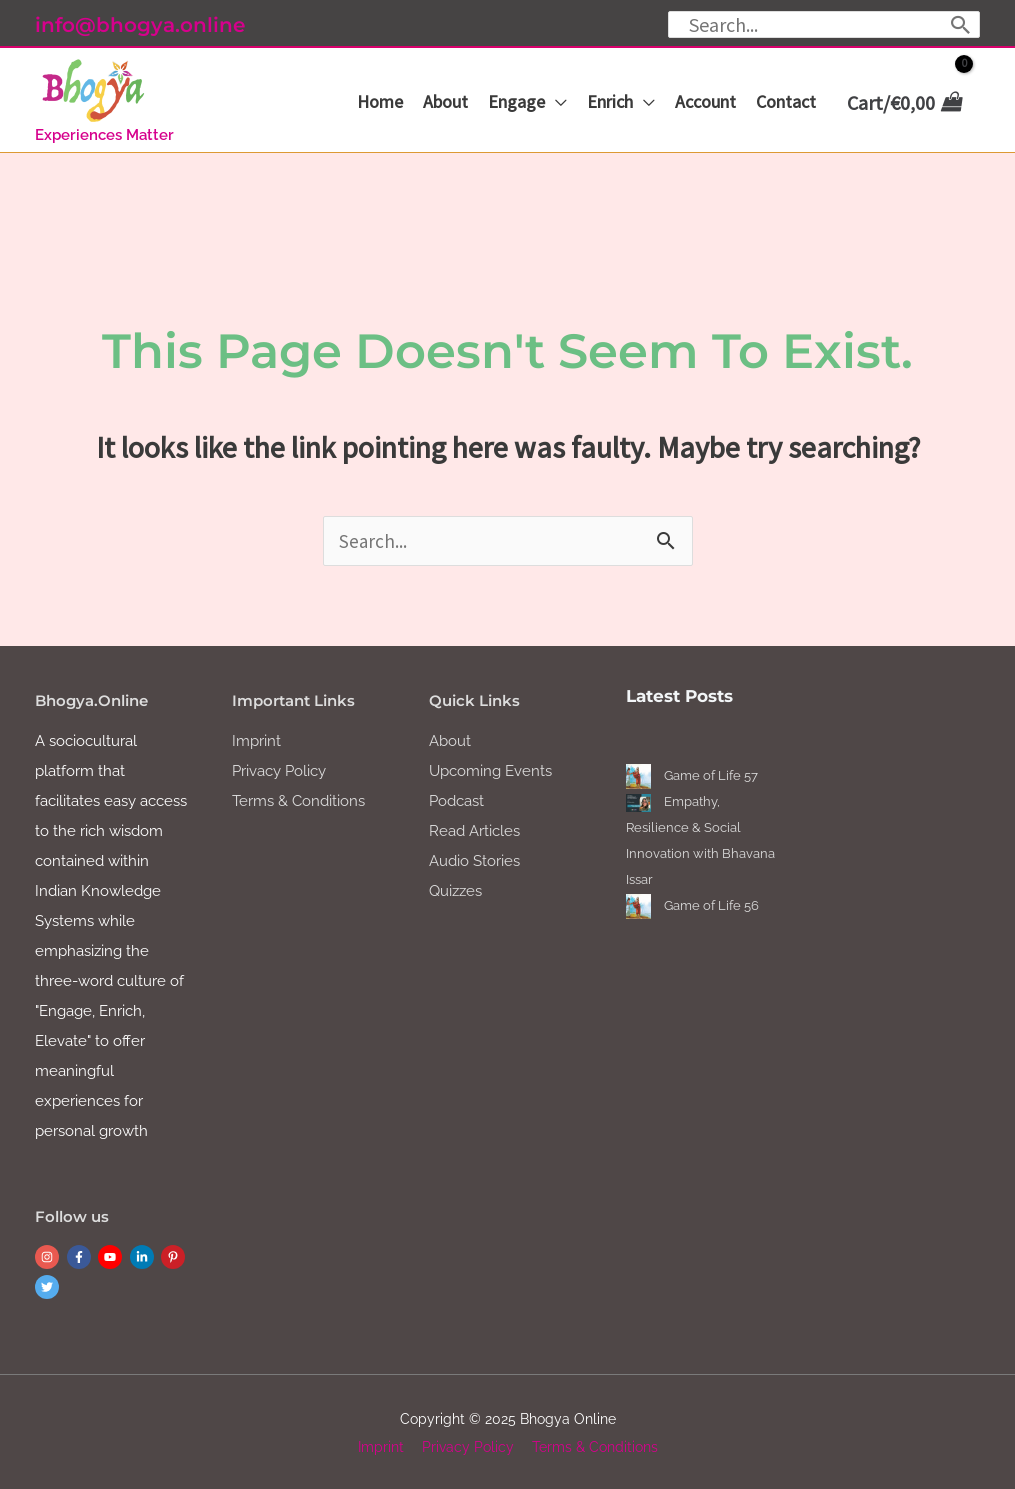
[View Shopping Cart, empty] (902, 103)
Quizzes (455, 889)
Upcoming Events (490, 769)
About (450, 739)
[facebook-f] (81, 1255)
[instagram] (49, 1255)
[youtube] (112, 1255)
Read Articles (474, 829)
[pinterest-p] (175, 1255)
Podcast (456, 799)
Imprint (256, 739)
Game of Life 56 (711, 903)
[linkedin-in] (144, 1255)
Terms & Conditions (298, 799)
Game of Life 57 (711, 773)
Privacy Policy (279, 769)
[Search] (961, 24)
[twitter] (49, 1285)
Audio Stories (474, 859)
